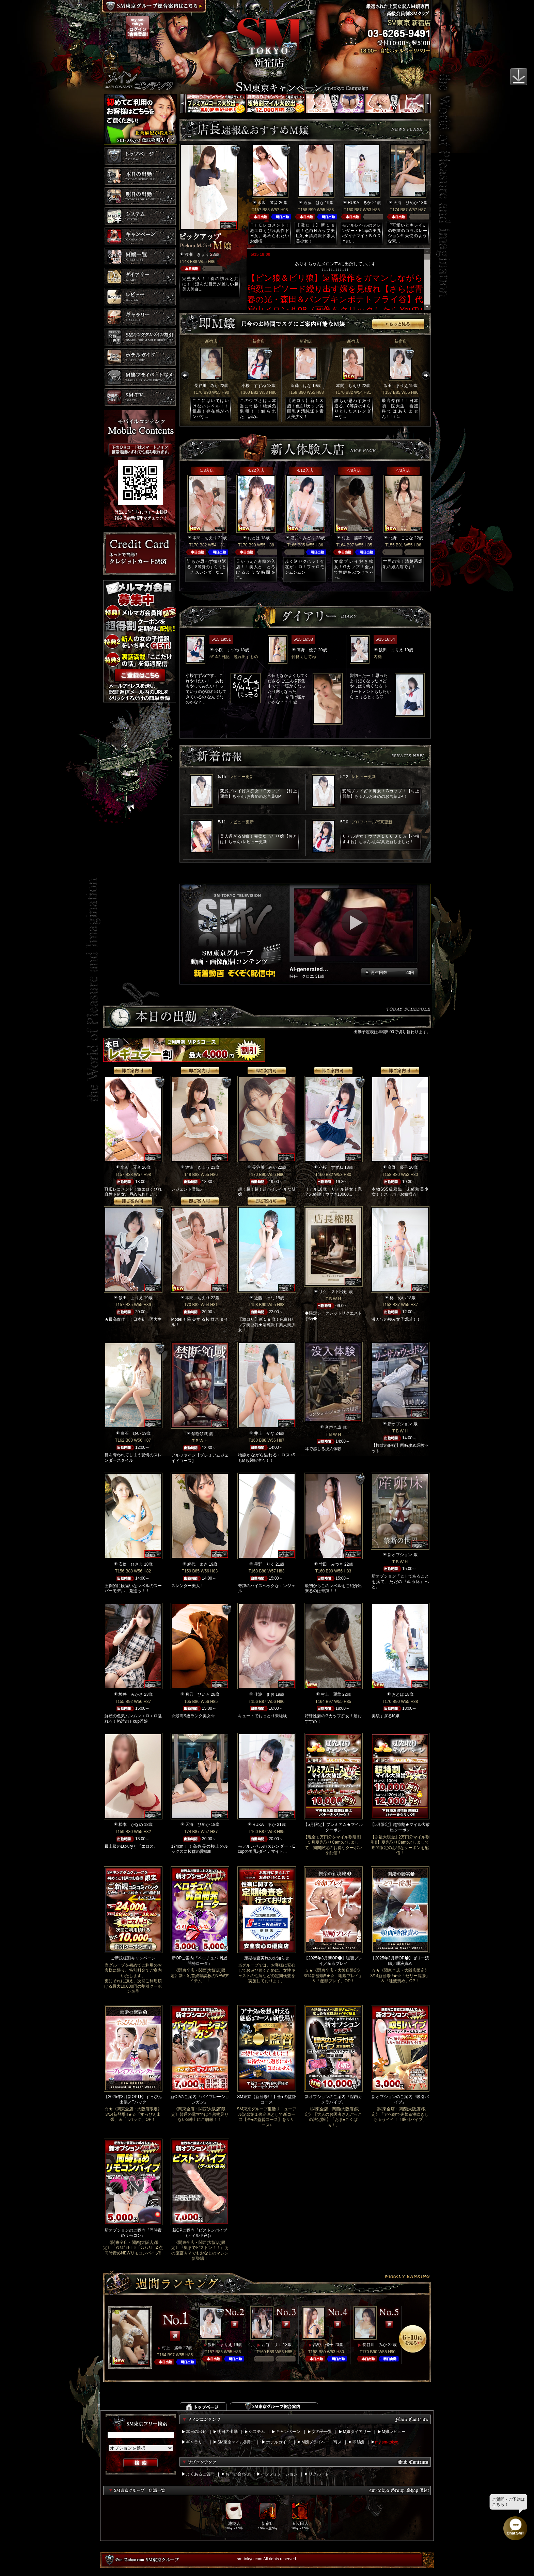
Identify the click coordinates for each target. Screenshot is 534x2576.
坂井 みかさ (131, 1694)
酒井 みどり (302, 538)
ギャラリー (196, 2442)
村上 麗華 (352, 538)
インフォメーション (279, 2474)
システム (257, 2431)
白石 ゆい (131, 1433)
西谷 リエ (272, 2344)
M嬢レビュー (394, 2431)
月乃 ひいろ (197, 1694)
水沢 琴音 (267, 202)
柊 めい (398, 1297)
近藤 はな (313, 202)
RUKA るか (359, 202)
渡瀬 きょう (197, 254)
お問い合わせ (237, 2474)
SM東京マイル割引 (234, 2442)
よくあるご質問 (200, 2474)
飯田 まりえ (395, 385)
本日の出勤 (196, 2431)
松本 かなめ (131, 1824)
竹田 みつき (331, 1564)
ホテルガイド (278, 2442)
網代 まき (197, 1564)
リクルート (319, 2474)
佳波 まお (264, 1694)
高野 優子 (307, 650)
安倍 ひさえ (131, 1564)
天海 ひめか (405, 202)
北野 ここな (401, 538)
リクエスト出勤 (333, 1291)
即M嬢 (358, 2442)
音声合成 (333, 1427)
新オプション (400, 1424)
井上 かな (264, 1433)
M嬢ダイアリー (357, 2431)
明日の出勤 (227, 2431)
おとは (254, 538)
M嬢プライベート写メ (321, 2442)
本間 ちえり (348, 385)
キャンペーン (288, 2431)
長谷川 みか (206, 385)
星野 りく (264, 1564)
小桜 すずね (253, 385)
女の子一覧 (322, 2431)
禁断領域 (199, 1433)
